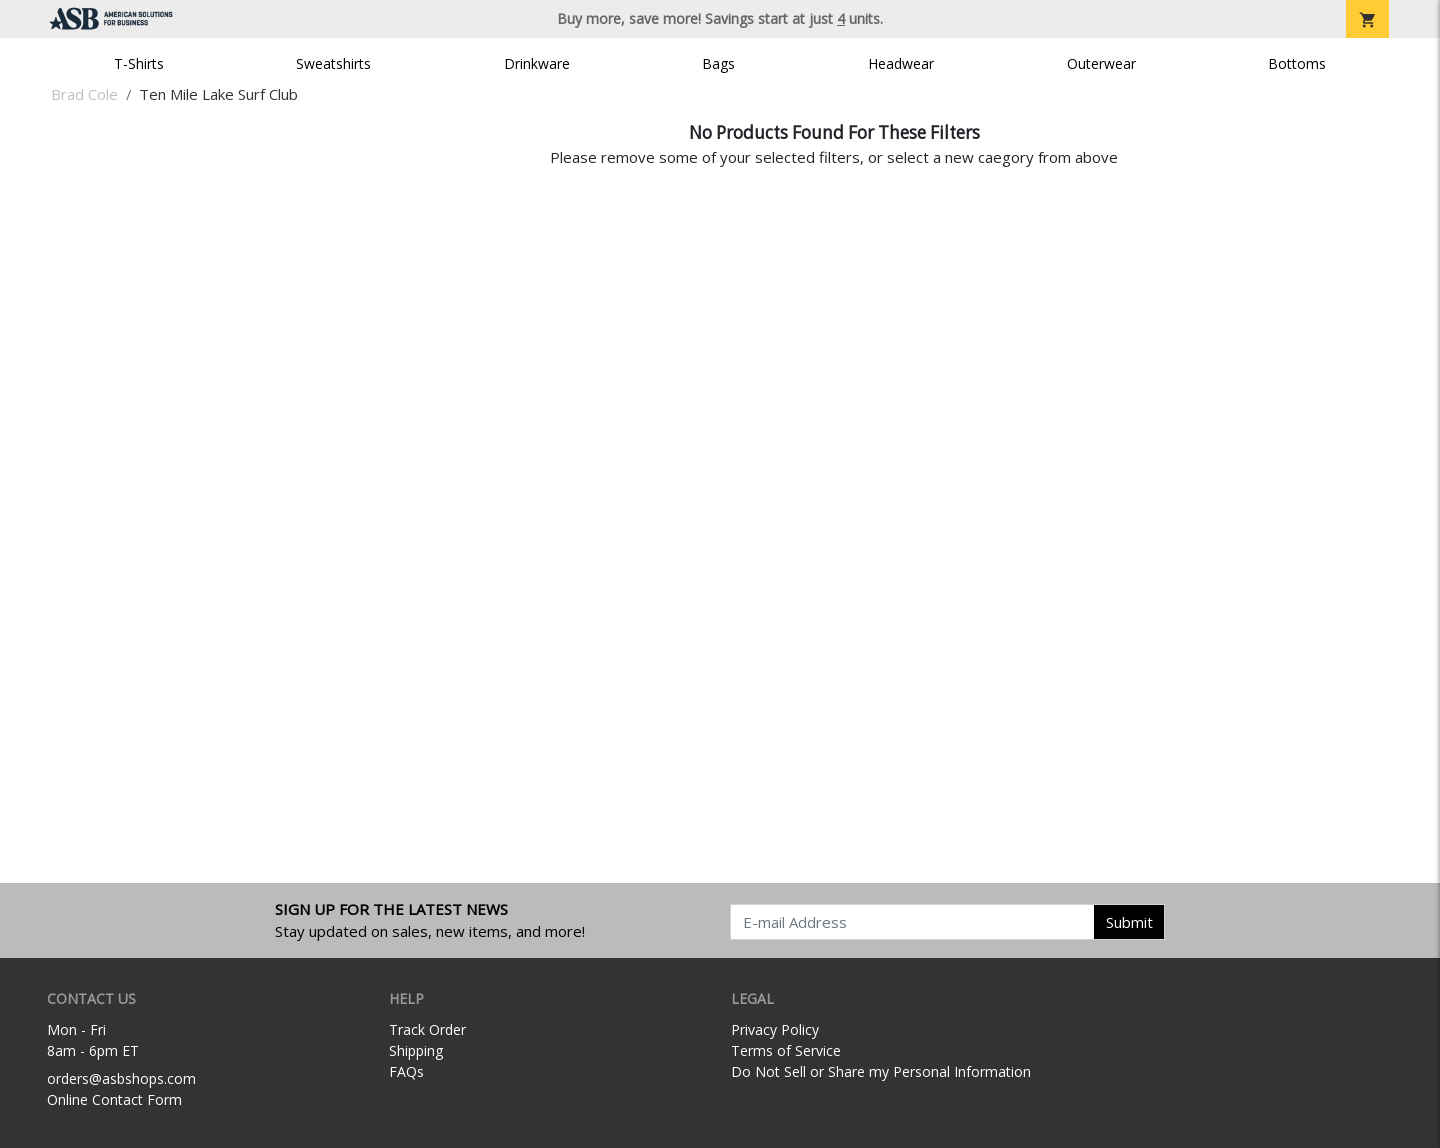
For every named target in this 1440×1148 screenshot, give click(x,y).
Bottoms (1297, 63)
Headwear (901, 63)
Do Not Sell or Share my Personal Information (881, 1071)
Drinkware (537, 63)
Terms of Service (786, 1050)
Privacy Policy (775, 1029)
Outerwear (1101, 63)
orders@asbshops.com (121, 1078)
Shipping (416, 1050)
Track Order (427, 1029)
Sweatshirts (333, 63)
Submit (1129, 922)
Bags (718, 63)
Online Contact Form (114, 1099)
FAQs (406, 1071)
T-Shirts (139, 63)
